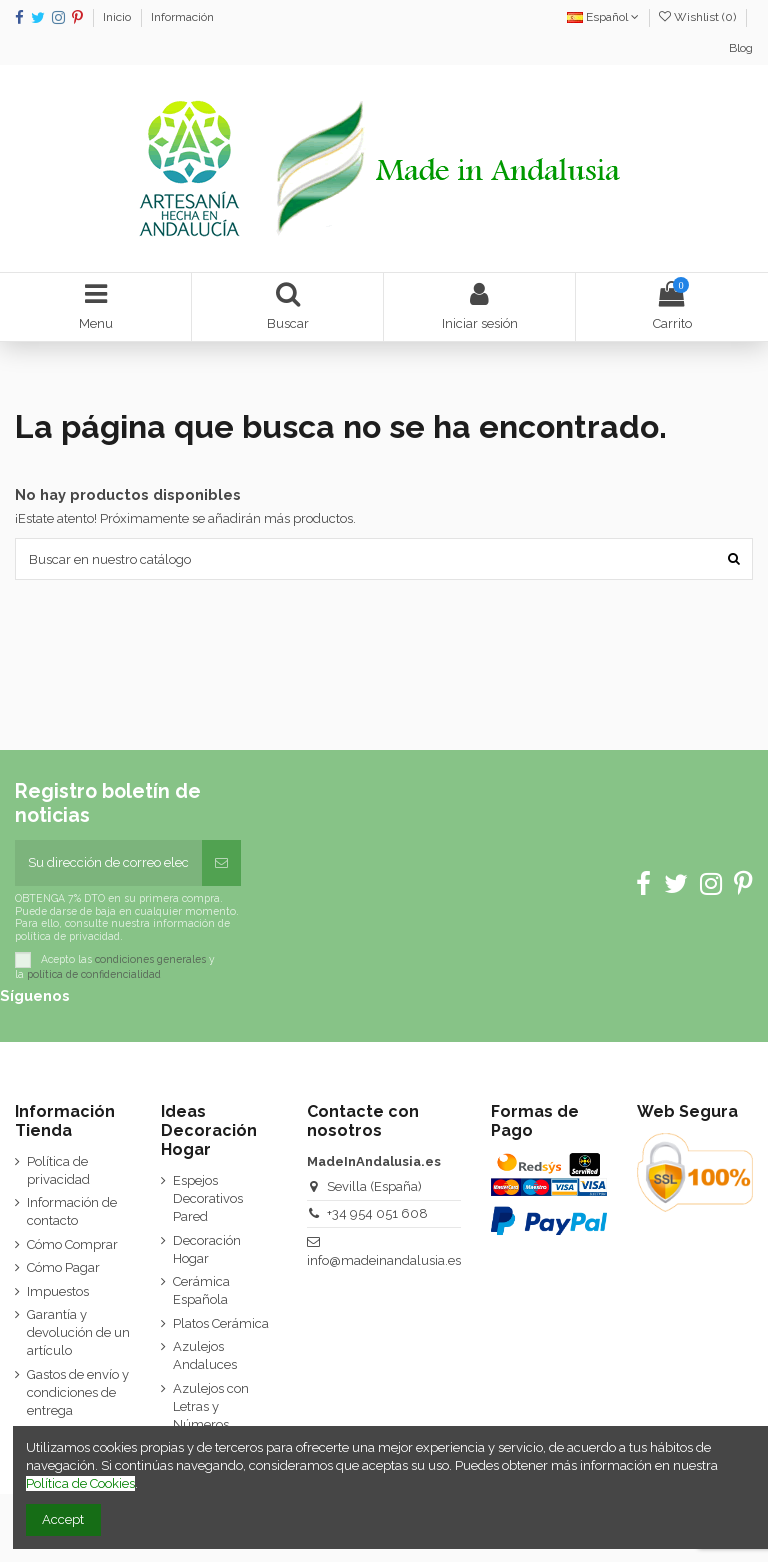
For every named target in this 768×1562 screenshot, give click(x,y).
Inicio (118, 17)
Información (182, 17)
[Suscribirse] (221, 863)
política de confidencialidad (94, 974)
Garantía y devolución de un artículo (78, 1332)
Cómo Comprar (72, 1244)
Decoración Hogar (207, 1249)
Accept (63, 1519)
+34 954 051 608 (377, 1213)
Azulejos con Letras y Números (211, 1406)
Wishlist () (699, 17)
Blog (741, 48)
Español (603, 17)
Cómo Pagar (63, 1267)
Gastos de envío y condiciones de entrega (78, 1392)
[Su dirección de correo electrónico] (108, 863)
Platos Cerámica (221, 1323)
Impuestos (58, 1291)
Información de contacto (72, 1211)
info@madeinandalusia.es (384, 1260)
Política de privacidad (58, 1170)
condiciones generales (150, 959)
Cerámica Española (201, 1290)
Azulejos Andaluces (205, 1355)
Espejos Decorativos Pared (208, 1198)
